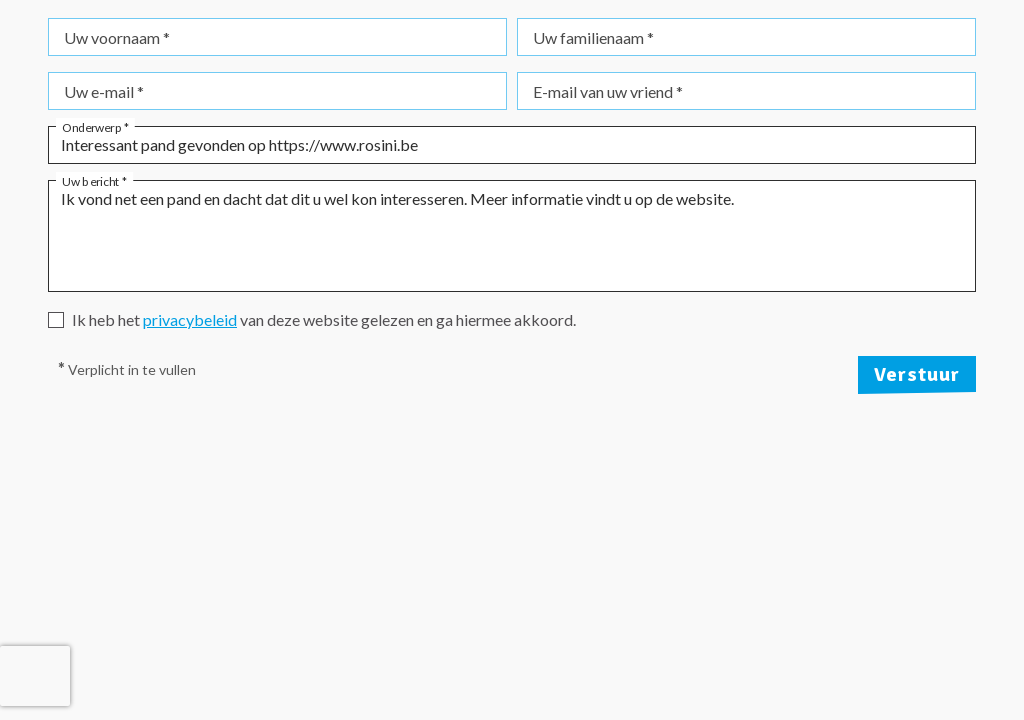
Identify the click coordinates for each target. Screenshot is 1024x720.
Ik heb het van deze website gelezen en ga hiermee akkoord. (324, 319)
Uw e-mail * (104, 91)
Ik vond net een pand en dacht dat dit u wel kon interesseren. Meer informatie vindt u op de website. (512, 236)
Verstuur (917, 374)
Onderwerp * (95, 126)
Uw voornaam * (117, 37)
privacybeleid (190, 319)
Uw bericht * (94, 180)
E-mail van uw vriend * (608, 91)
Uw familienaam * (593, 37)
